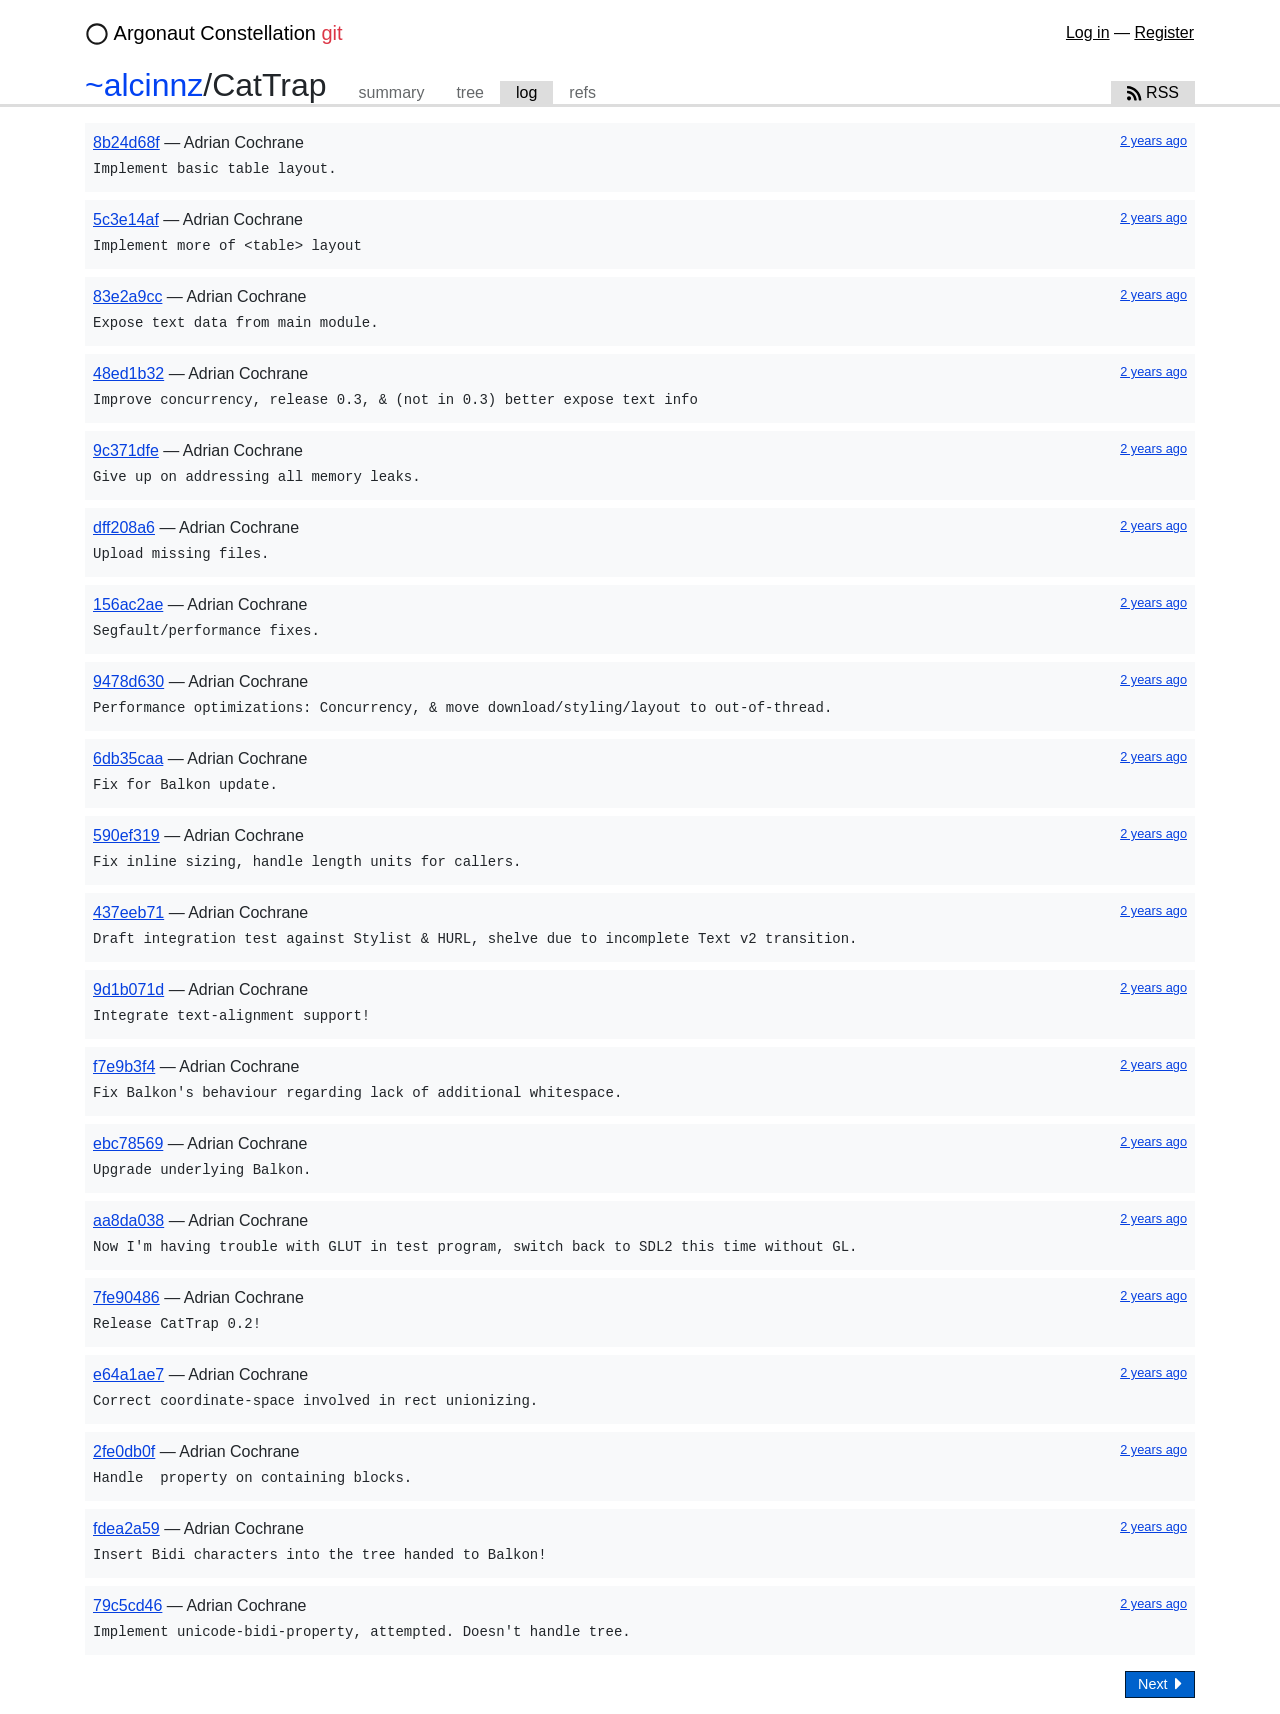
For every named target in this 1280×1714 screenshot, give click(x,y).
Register (1164, 32)
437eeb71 (128, 912)
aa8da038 (128, 1220)
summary (392, 92)
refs (582, 92)
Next (1160, 1683)
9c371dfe (126, 450)
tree (470, 92)
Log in (1088, 32)
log (526, 92)
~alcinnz (144, 85)
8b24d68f (126, 142)
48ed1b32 (128, 373)
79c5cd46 (127, 1605)
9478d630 (128, 681)
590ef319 (126, 835)
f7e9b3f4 (124, 1066)
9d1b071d (128, 989)
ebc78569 (128, 1143)
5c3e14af (126, 219)
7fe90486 (126, 1297)
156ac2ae (128, 604)
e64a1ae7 (128, 1374)
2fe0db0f (124, 1451)
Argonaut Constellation (228, 33)
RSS (1153, 92)
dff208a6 (124, 527)
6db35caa (128, 758)
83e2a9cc (127, 296)
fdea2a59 (126, 1528)
